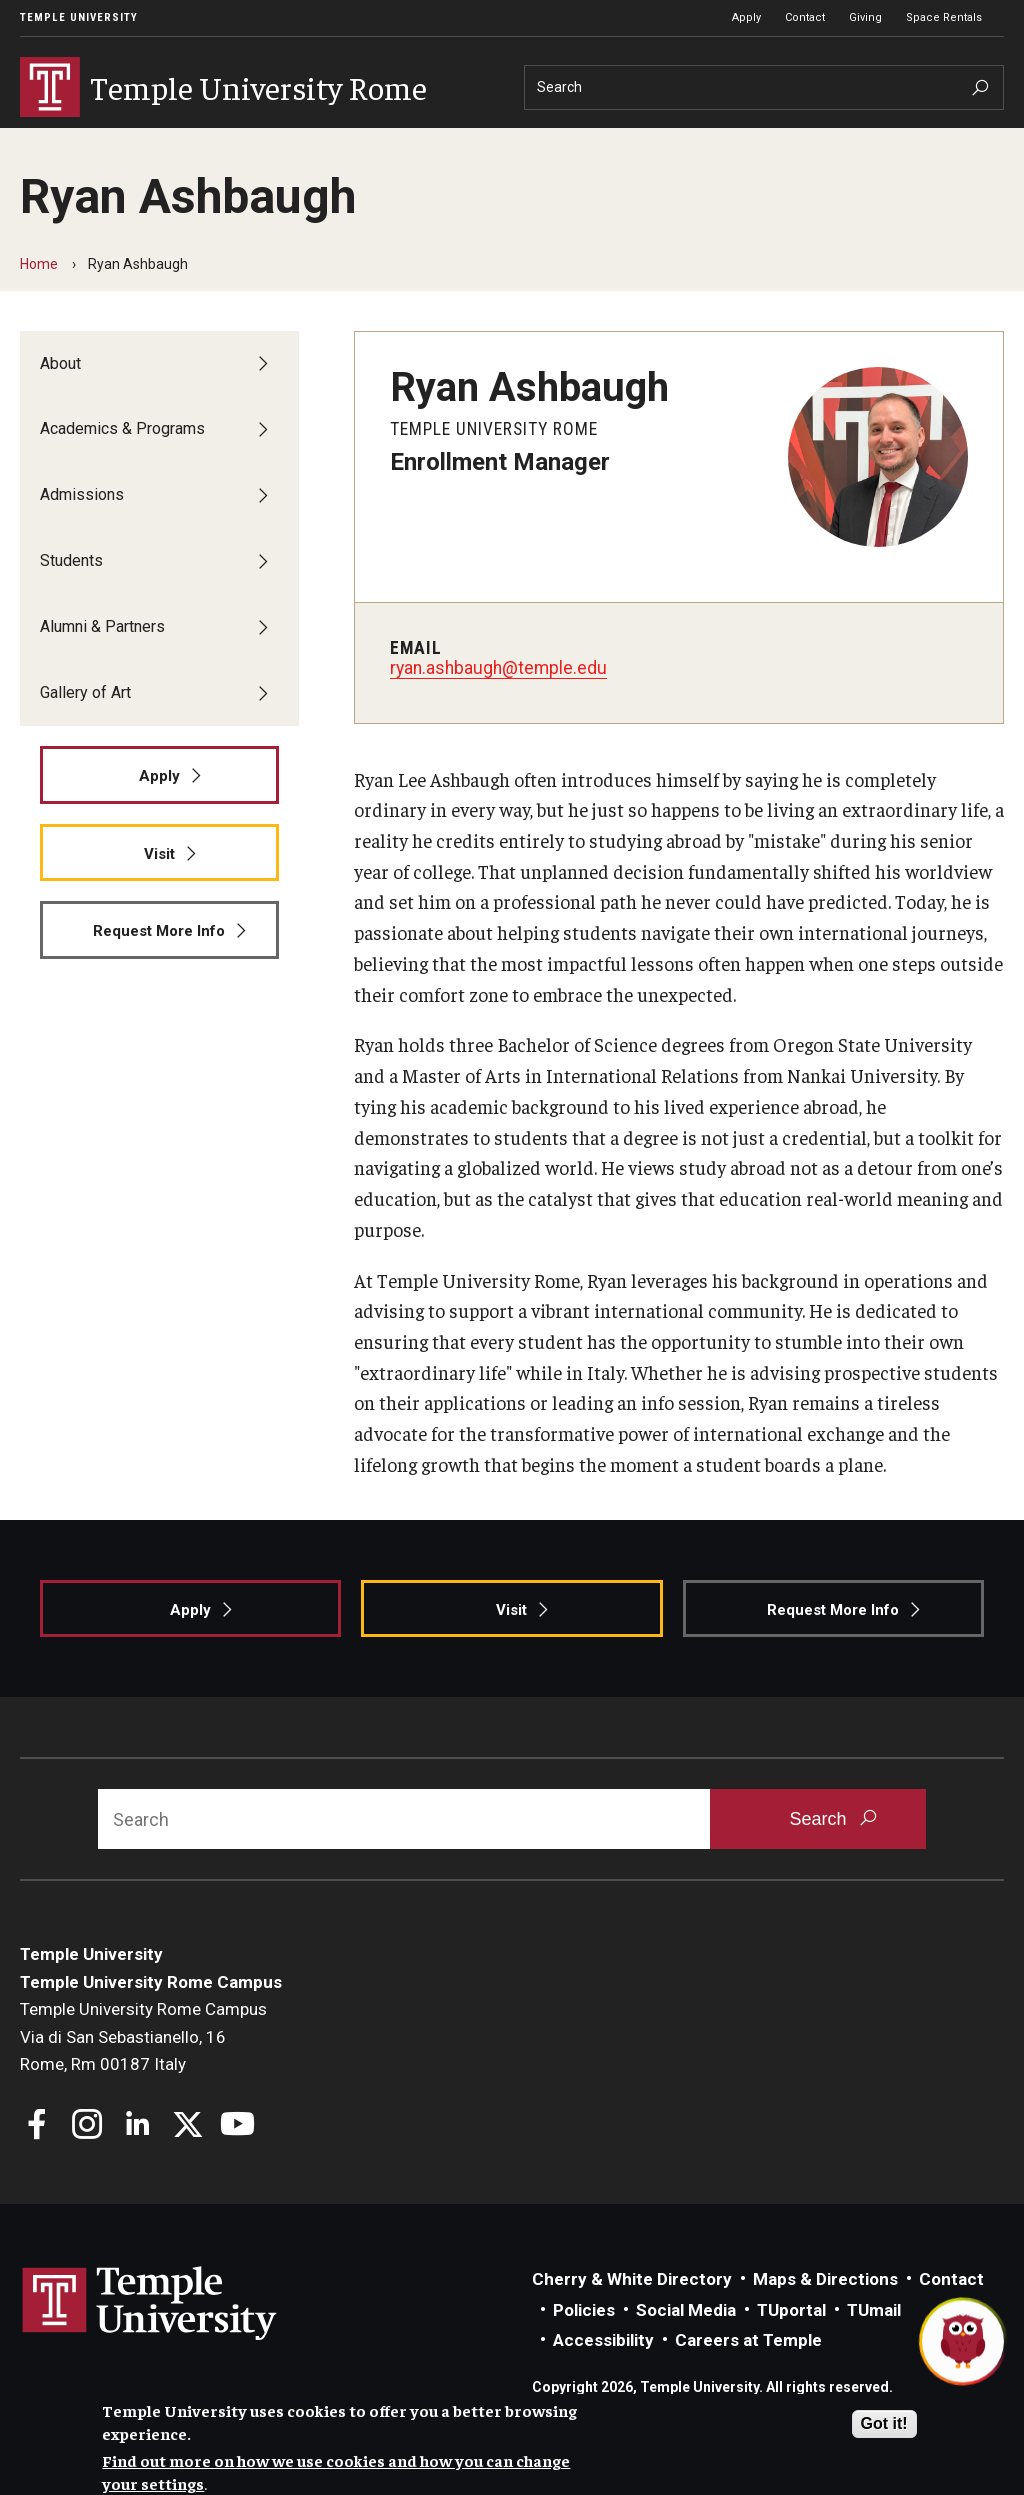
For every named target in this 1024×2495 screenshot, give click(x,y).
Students (490, 143)
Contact (805, 17)
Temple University (79, 17)
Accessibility (603, 2376)
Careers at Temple (748, 2376)
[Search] (764, 87)
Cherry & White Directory (632, 2315)
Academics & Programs (202, 143)
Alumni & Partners (631, 143)
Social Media (686, 2346)
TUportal (791, 2346)
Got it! (884, 2423)
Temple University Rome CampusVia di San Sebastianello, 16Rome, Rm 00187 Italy (143, 2072)
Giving (865, 17)
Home (39, 300)
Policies (584, 2346)
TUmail (874, 2346)
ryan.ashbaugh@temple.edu (498, 704)
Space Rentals (944, 17)
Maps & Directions (825, 2315)
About (53, 143)
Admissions (373, 143)
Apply (746, 17)
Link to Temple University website (150, 2340)
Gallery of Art (789, 143)
